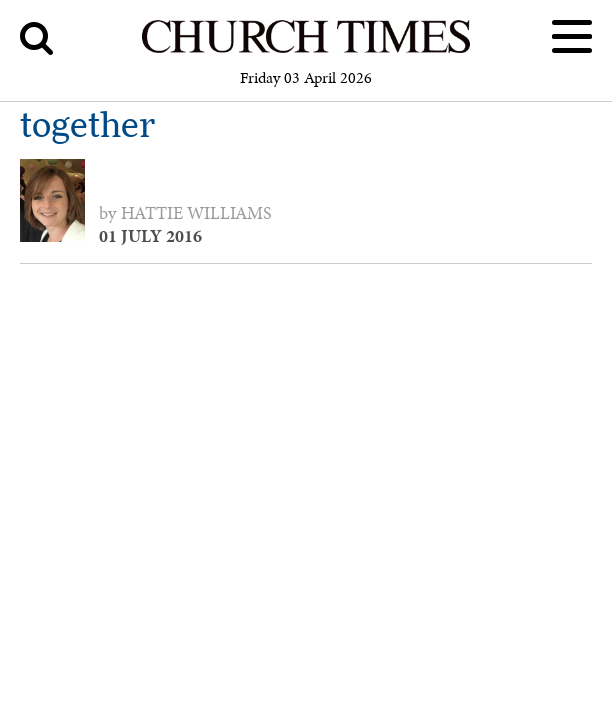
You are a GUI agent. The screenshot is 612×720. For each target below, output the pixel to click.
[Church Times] (306, 49)
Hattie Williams (196, 213)
